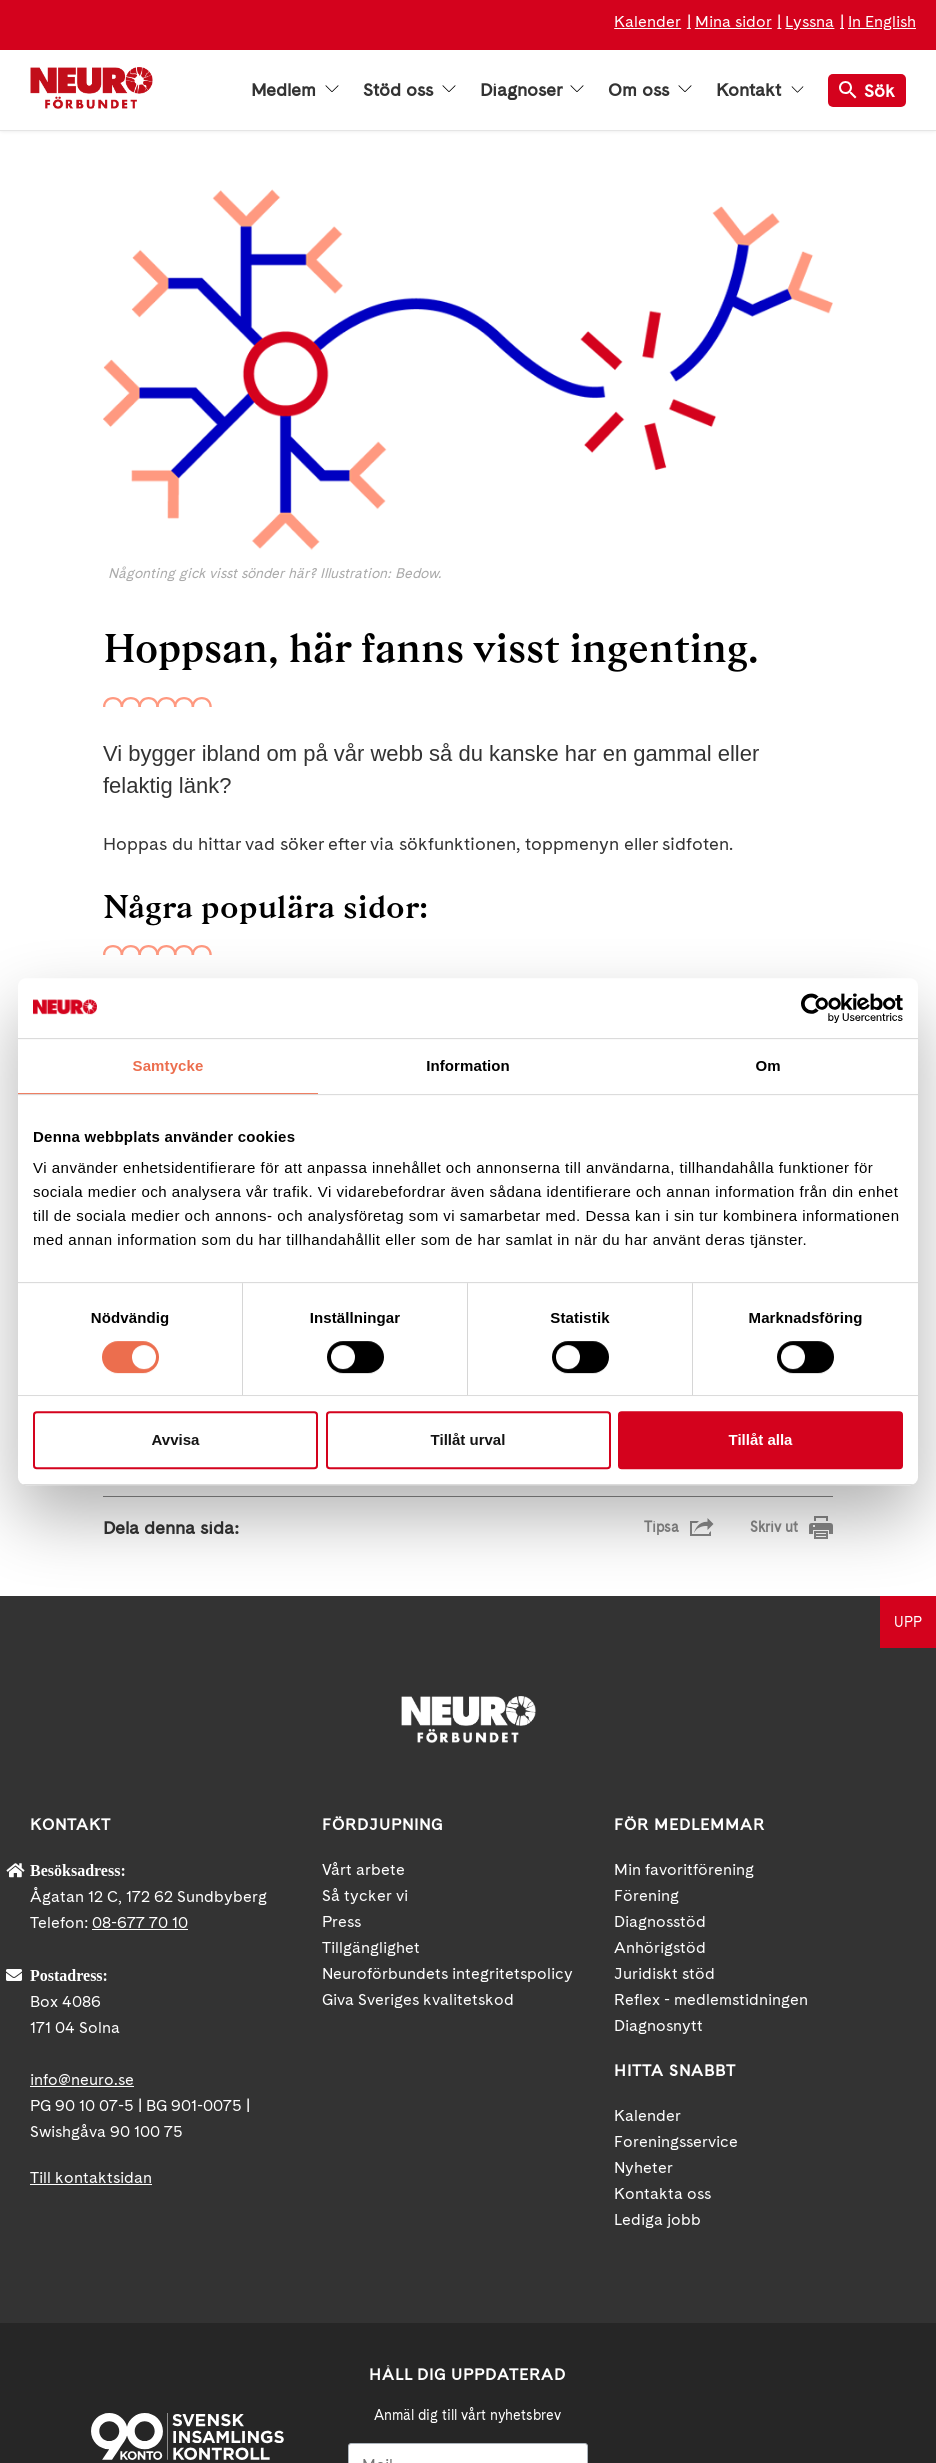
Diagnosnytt (658, 1786)
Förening (646, 1656)
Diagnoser (532, 90)
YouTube (766, 2273)
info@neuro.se (82, 1840)
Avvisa (176, 1439)
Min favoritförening (684, 1630)
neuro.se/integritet (467, 2355)
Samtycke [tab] (168, 1065)
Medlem (295, 90)
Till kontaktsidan (91, 1938)
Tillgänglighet (371, 1708)
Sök (867, 90)
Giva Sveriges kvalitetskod (418, 1760)
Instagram (840, 2273)
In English (882, 21)
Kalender (647, 21)
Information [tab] (468, 1065)
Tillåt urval (468, 1439)
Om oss (650, 90)
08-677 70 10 (140, 1683)
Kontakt (760, 90)
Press (341, 1682)
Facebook (692, 2273)
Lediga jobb (657, 1980)
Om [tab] (767, 1065)
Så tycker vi (365, 1656)
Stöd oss (409, 90)
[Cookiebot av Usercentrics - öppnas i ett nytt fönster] (815, 1008)
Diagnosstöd (660, 1682)
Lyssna (809, 21)
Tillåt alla (761, 1439)
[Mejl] (468, 2225)
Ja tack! (468, 2403)
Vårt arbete (363, 1630)
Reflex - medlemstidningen (711, 1760)
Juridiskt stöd (664, 1734)
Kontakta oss (662, 1954)
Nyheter (643, 1928)
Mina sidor (733, 21)
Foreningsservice (676, 1902)
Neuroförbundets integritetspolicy (447, 1734)
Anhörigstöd (660, 1708)
